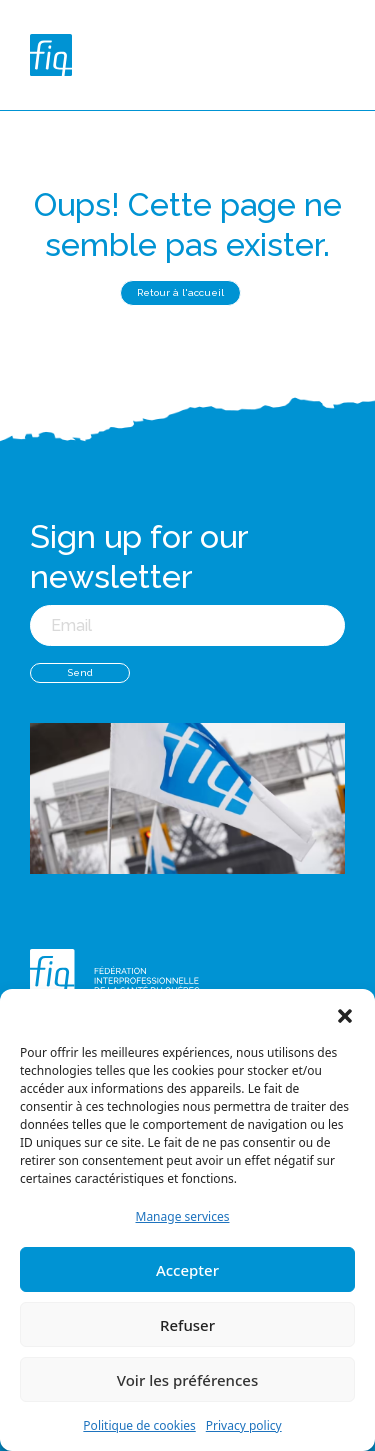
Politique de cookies (139, 1425)
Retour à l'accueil (180, 292)
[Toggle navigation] (341, 55)
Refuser (187, 1325)
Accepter (187, 1270)
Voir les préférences (187, 1380)
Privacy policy (244, 1425)
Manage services (183, 1216)
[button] (345, 1014)
